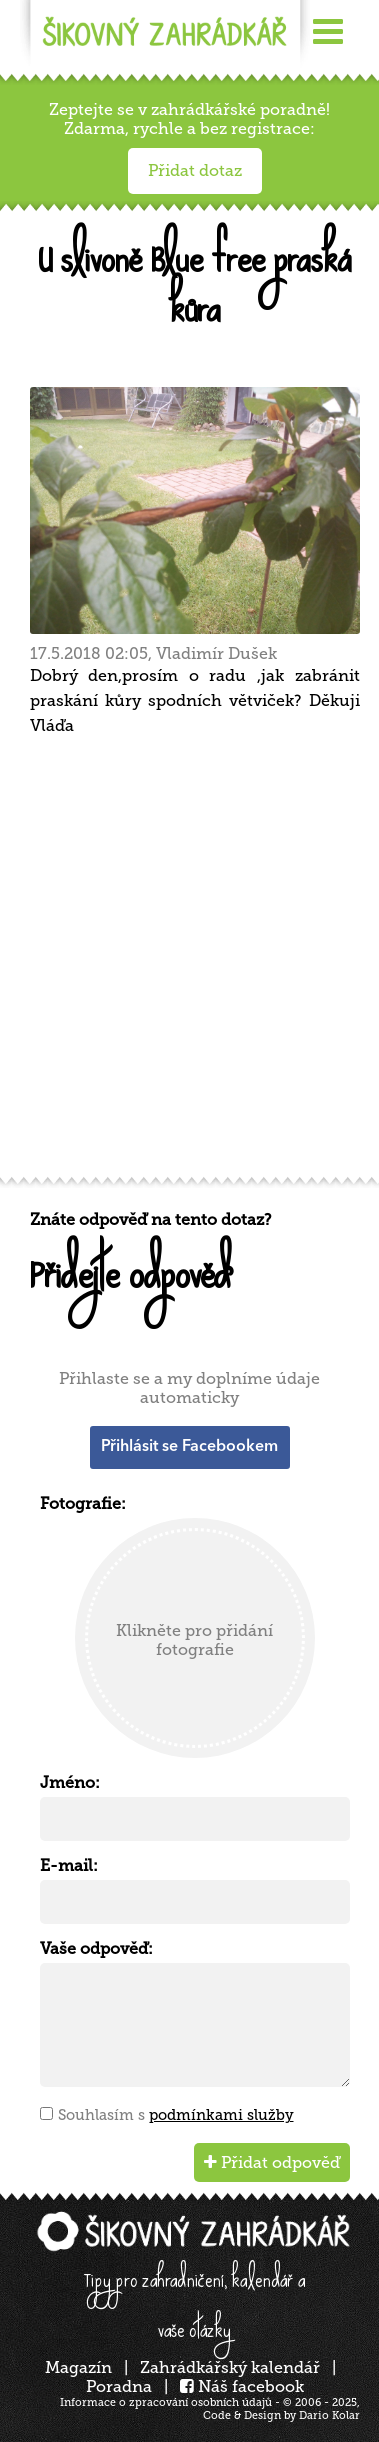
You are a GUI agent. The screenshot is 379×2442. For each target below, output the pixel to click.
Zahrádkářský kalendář (230, 2367)
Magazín (78, 2367)
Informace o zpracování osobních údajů (166, 2402)
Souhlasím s (176, 2115)
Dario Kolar (329, 2415)
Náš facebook (242, 2386)
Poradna (119, 2386)
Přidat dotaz (195, 170)
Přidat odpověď (272, 2162)
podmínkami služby (221, 2115)
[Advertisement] (189, 963)
